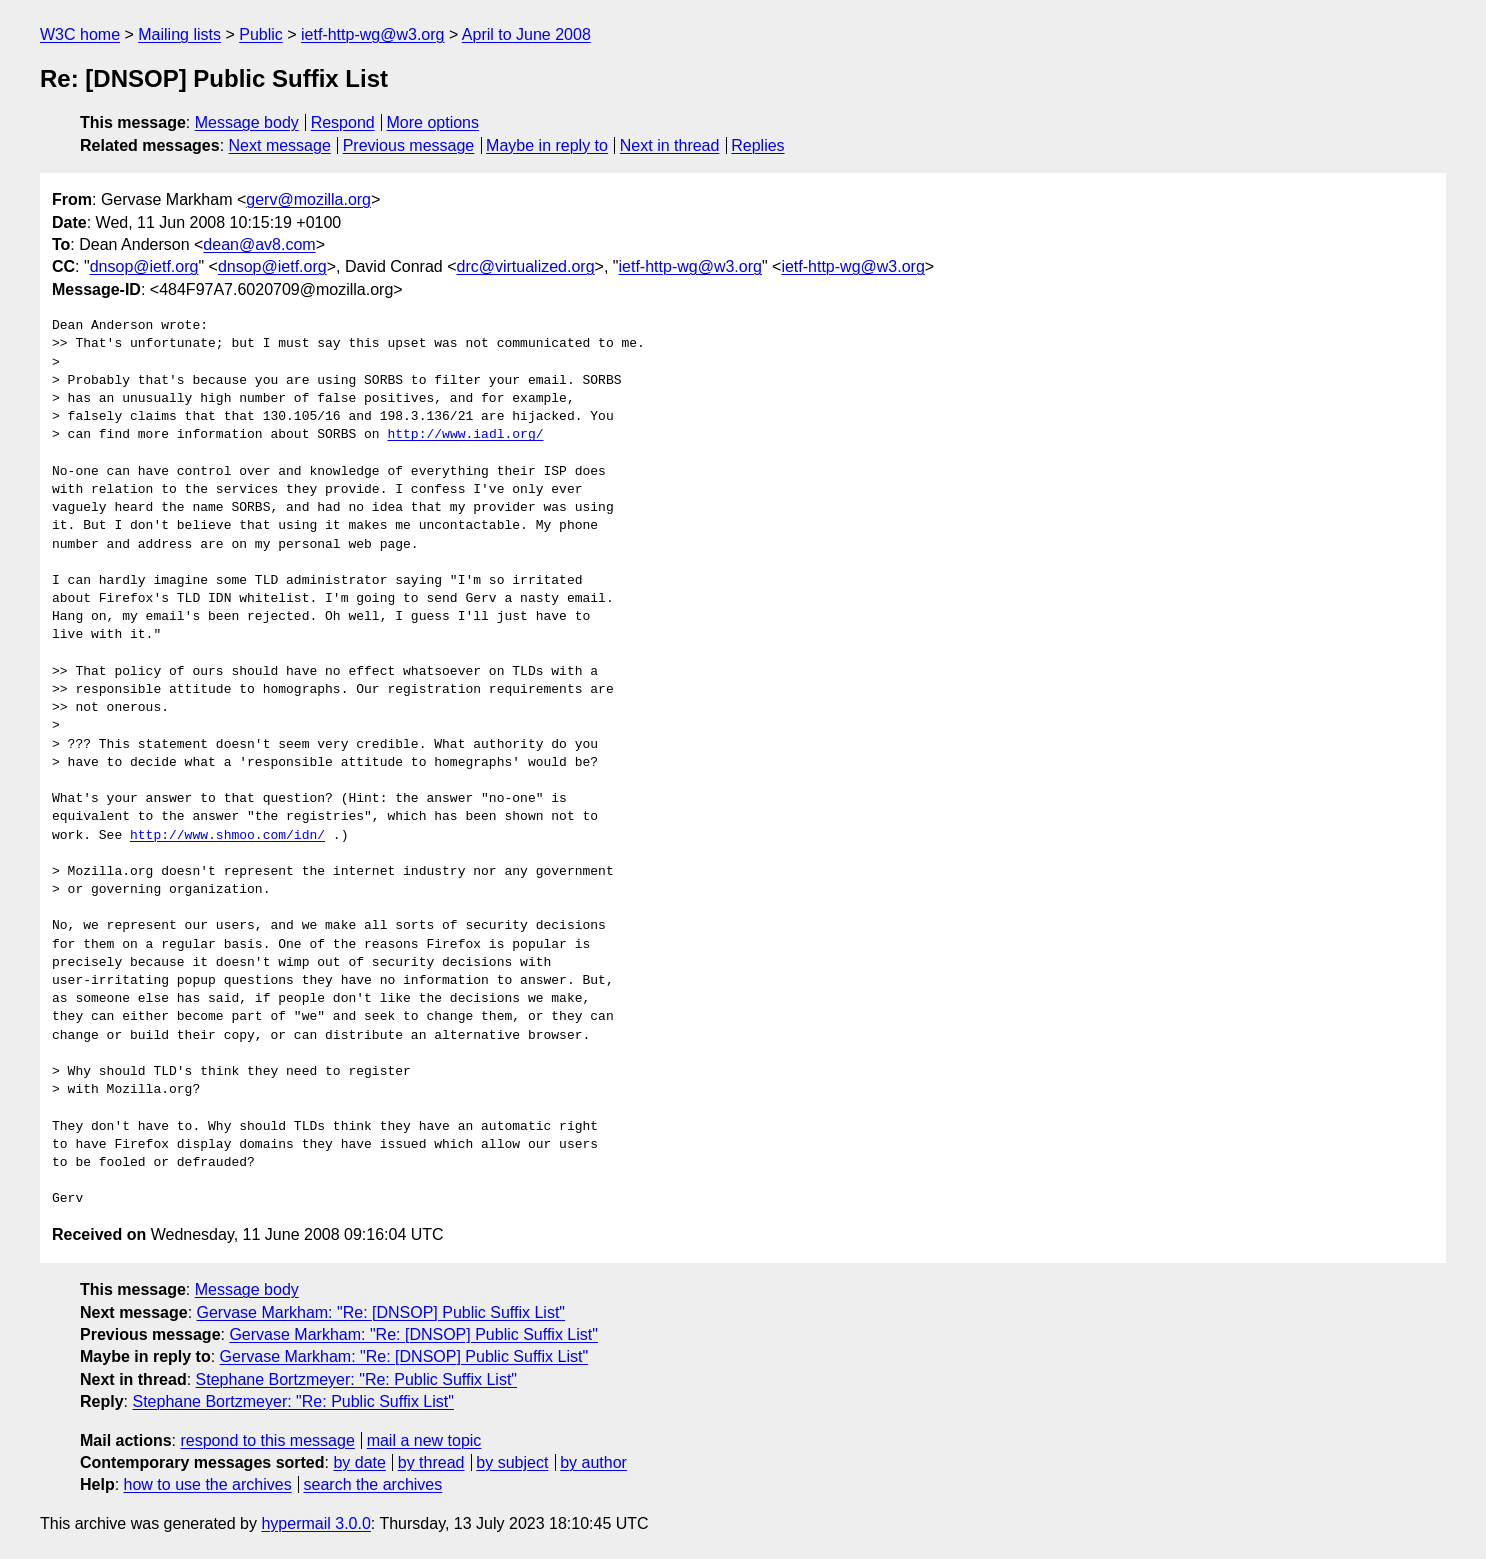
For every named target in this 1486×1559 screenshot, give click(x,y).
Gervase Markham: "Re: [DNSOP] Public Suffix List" (381, 1312)
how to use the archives (208, 1484)
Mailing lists (179, 34)
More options (433, 122)
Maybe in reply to (547, 145)
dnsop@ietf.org (144, 266)
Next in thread (670, 145)
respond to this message (267, 1440)
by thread (431, 1462)
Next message (280, 145)
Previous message (409, 145)
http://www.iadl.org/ (465, 435)
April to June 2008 (526, 34)
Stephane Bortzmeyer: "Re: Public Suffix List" (356, 1379)
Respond (343, 122)
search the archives (373, 1484)
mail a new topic (424, 1440)
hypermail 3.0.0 (315, 1523)
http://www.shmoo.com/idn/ (227, 836)
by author (593, 1462)
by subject (512, 1462)
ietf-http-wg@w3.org (372, 34)
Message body (247, 122)
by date (359, 1462)
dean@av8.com (259, 244)
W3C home (80, 34)
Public (261, 34)
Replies (757, 145)
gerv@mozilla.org (308, 199)
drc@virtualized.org (526, 266)
